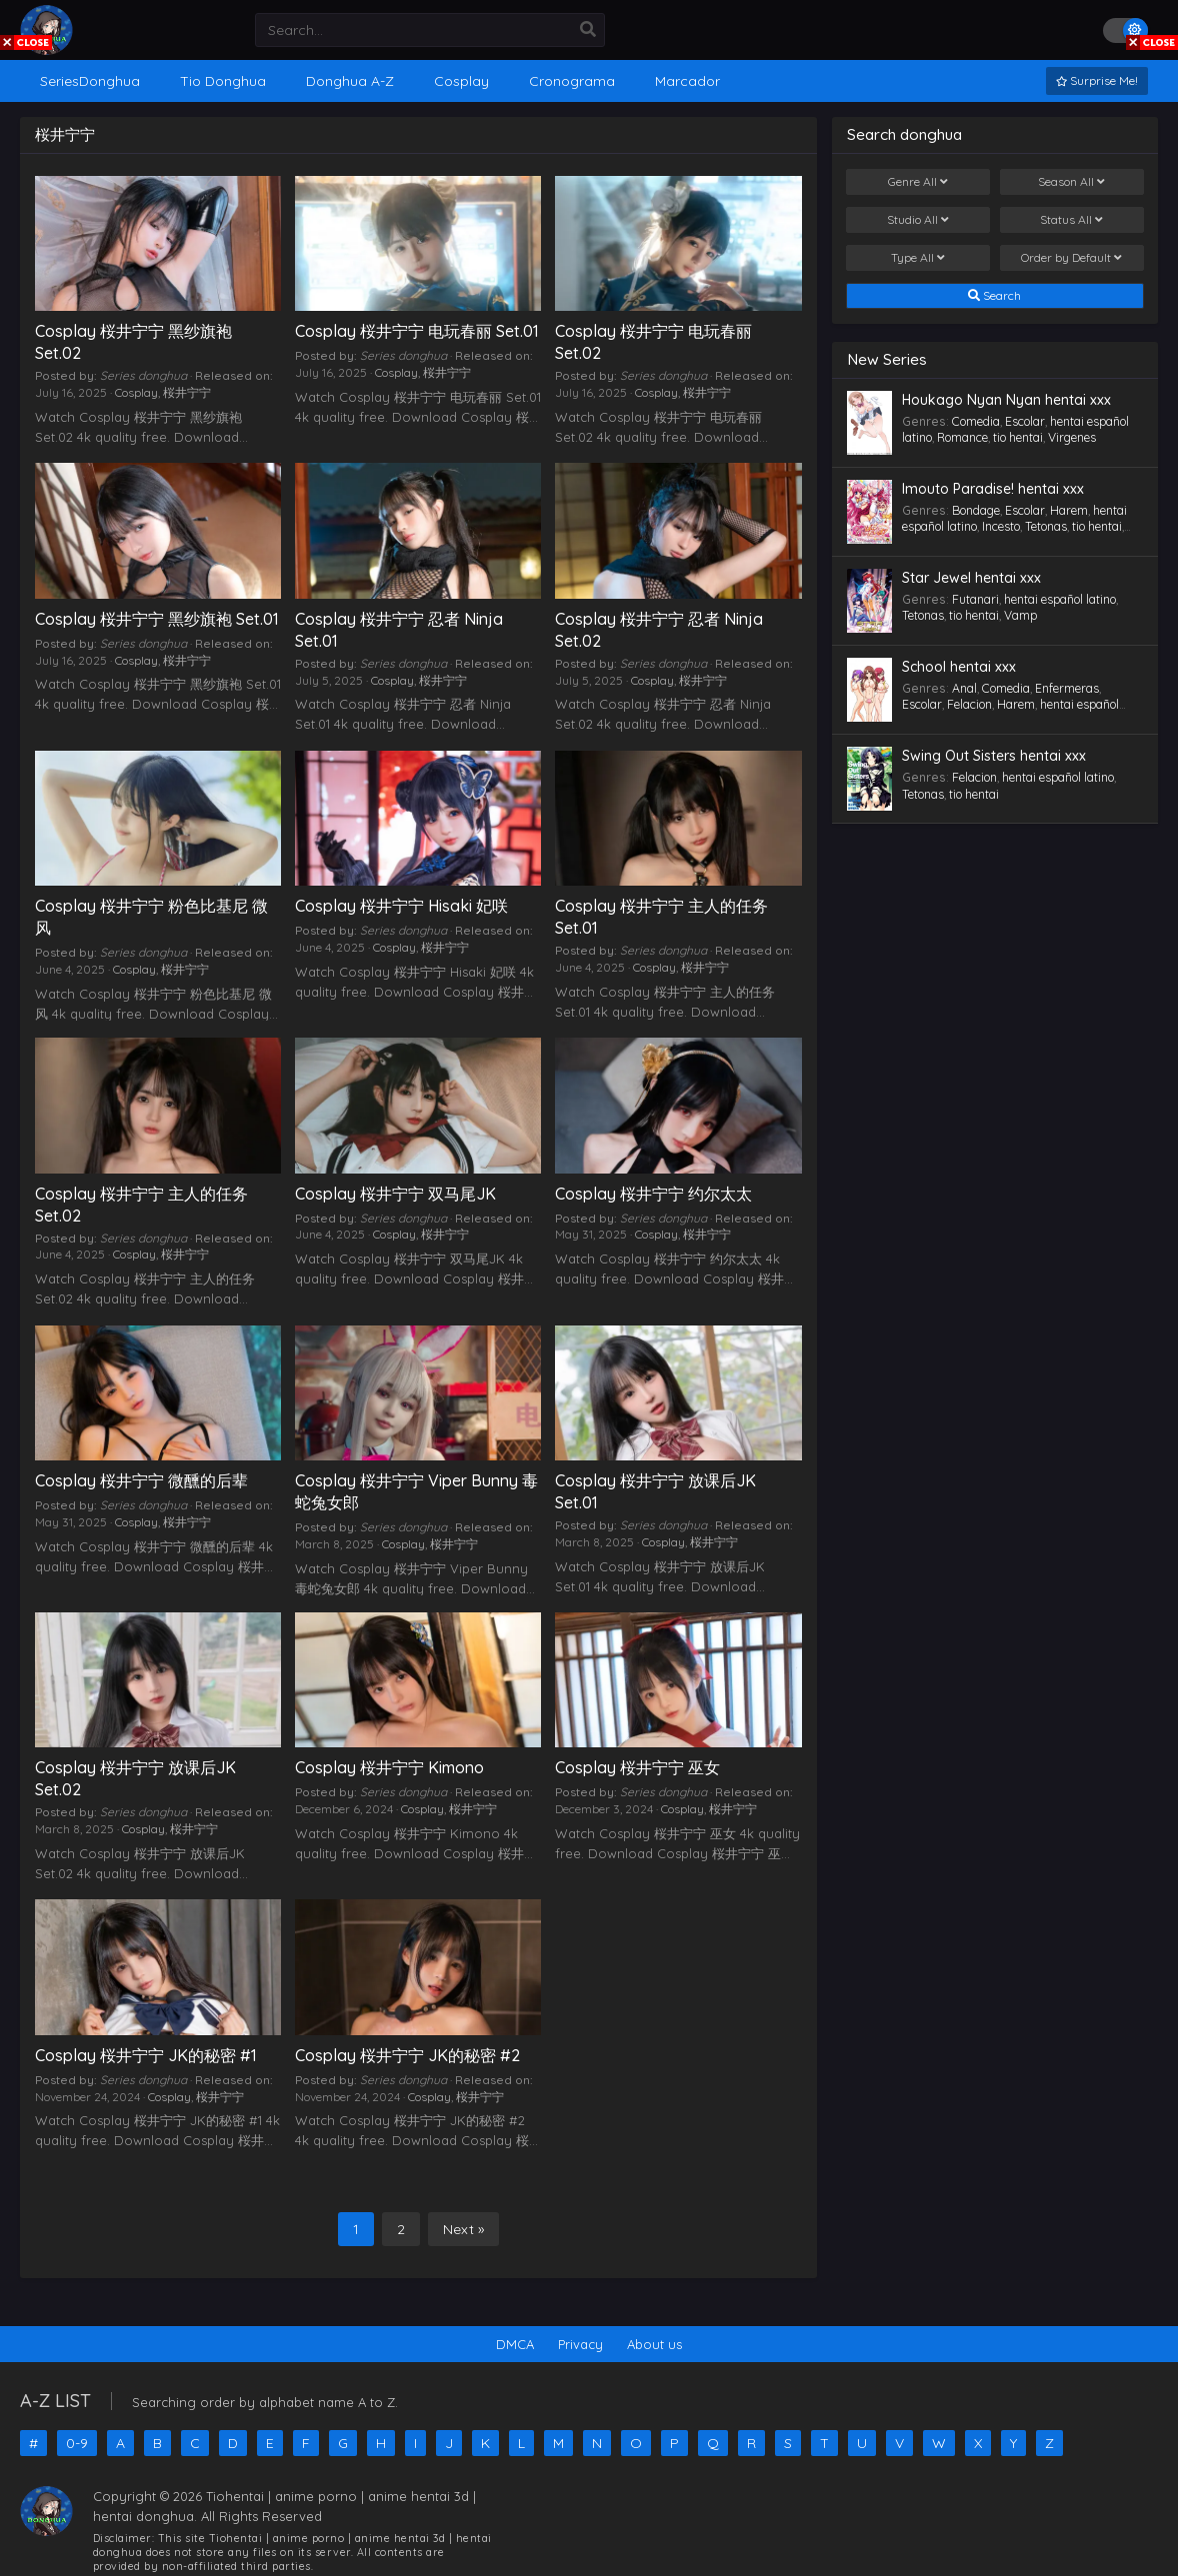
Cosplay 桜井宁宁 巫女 (637, 1767)
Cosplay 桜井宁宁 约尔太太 (653, 1194)
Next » (463, 2229)
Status (1071, 220)
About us (654, 2344)
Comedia (976, 421)
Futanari (975, 599)
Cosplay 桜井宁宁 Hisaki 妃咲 (401, 906)
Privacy (580, 2344)
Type (918, 258)
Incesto (1001, 526)
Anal (964, 688)
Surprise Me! (1097, 80)
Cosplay (136, 392)
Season (1071, 182)
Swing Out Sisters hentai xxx (994, 756)
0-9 (77, 2443)
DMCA (515, 2344)
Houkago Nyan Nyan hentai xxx (1006, 400)
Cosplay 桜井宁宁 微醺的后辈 (141, 1480)
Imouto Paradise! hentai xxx (993, 489)
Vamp (1020, 615)
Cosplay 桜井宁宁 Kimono (389, 1767)
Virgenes (1072, 437)
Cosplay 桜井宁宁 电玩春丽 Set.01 (417, 331)
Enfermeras (1067, 688)
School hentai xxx (959, 667)
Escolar (1025, 421)
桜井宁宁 (187, 392)
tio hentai (1018, 437)
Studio (918, 220)
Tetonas (1046, 526)
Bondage (976, 510)
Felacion (969, 704)
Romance (962, 437)
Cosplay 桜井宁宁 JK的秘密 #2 (407, 2055)
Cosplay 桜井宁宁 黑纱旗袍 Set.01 (157, 619)
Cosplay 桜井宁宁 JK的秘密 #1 (146, 2055)
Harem (1069, 510)
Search (994, 296)
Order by (1071, 258)
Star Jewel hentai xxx (971, 578)
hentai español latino (1060, 599)
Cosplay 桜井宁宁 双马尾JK (395, 1194)
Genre (918, 182)
